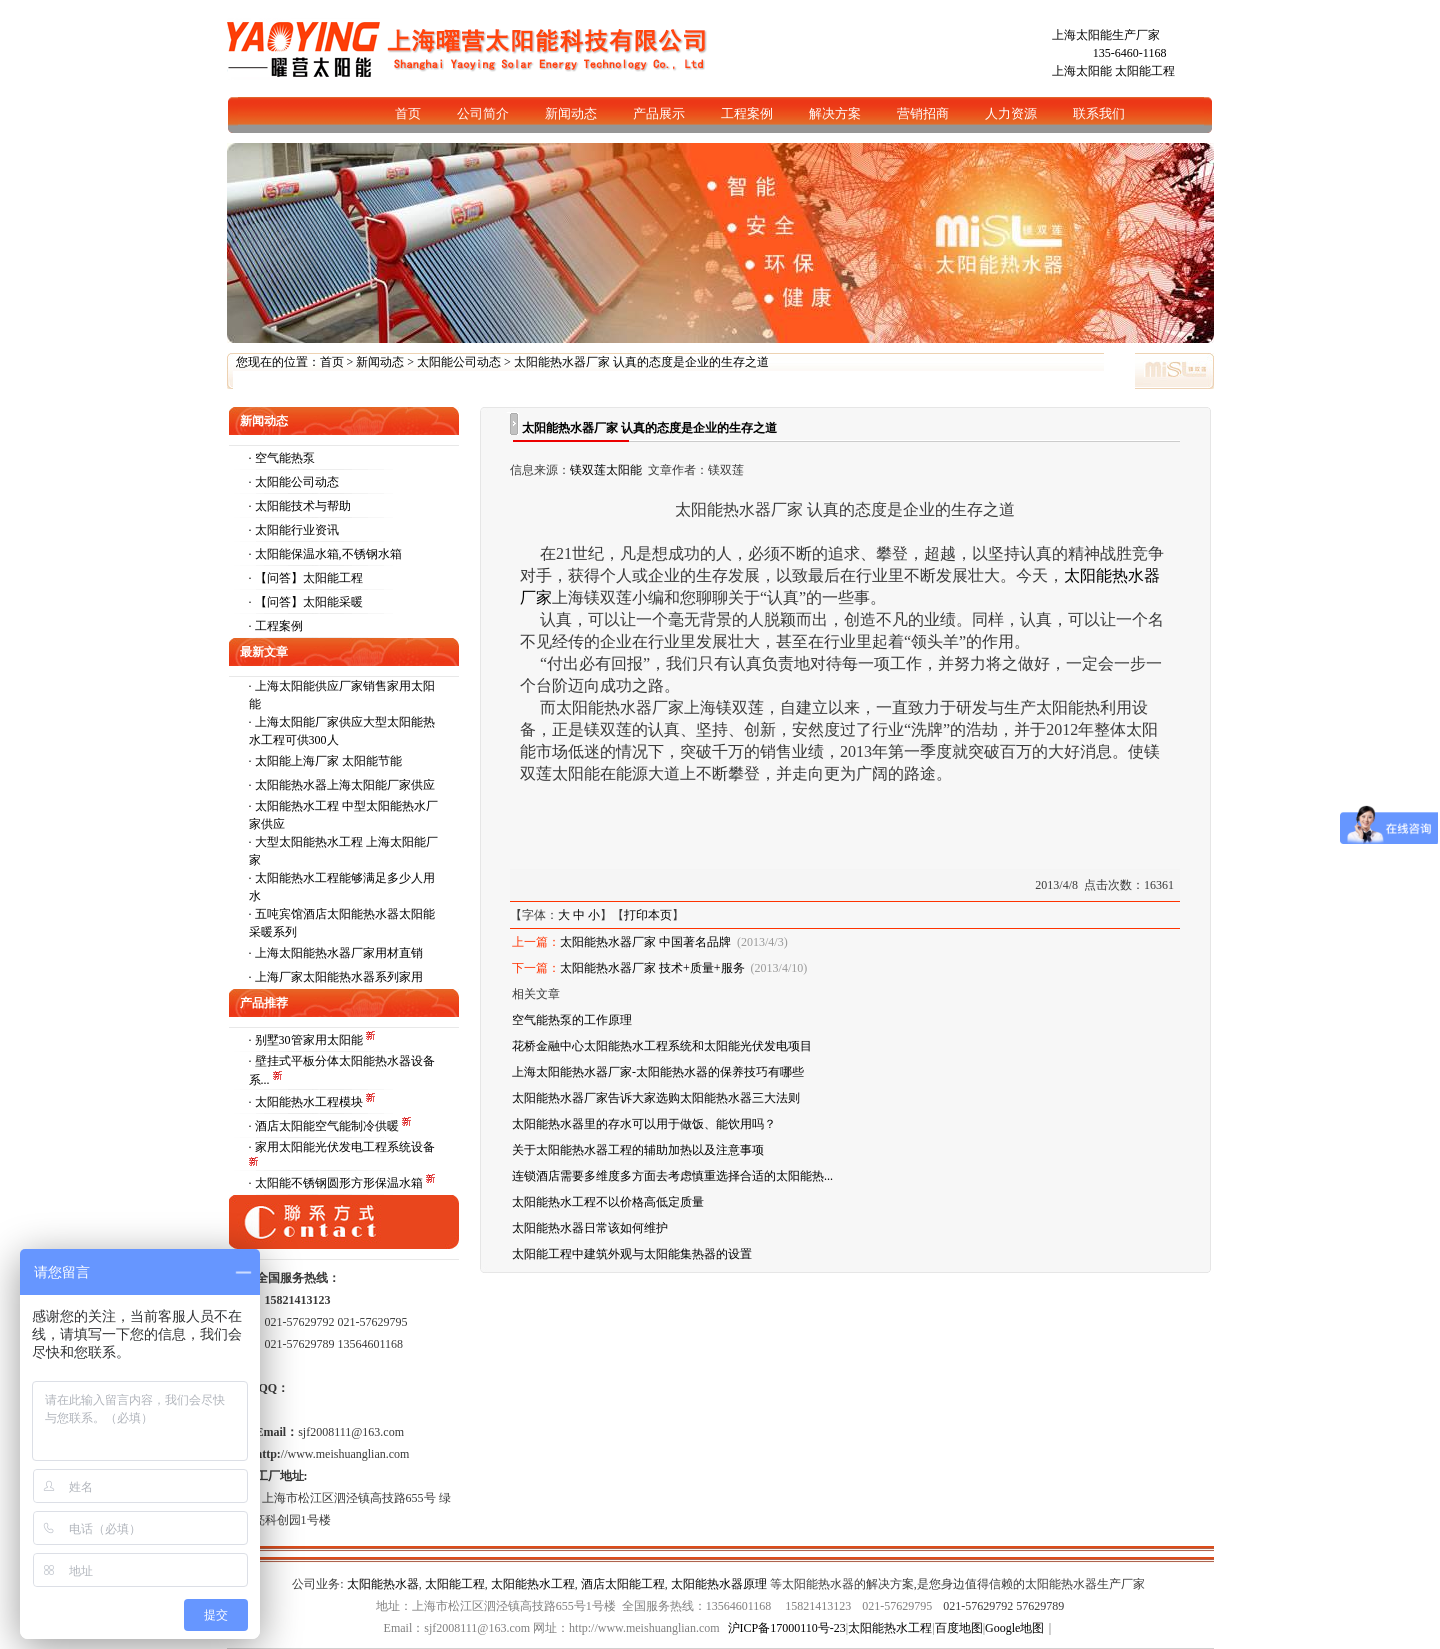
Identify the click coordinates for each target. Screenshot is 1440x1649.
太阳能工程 (1145, 71)
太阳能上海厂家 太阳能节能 (328, 761)
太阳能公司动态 (459, 362)
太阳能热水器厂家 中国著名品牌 (645, 942)
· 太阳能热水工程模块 (307, 1102)
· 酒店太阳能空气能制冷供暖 (325, 1126)
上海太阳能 (1082, 71)
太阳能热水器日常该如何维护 (590, 1228)
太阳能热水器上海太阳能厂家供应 (345, 785)
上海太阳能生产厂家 (1106, 35)
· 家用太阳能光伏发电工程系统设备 (342, 1147)
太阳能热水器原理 (719, 1584)
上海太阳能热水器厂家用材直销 (339, 953)
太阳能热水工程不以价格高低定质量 (608, 1202)
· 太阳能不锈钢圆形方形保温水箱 (337, 1183)
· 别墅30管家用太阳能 (307, 1040)
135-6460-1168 (1130, 53)
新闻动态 (380, 362)
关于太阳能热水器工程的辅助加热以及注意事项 (638, 1150)
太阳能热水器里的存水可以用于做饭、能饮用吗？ (644, 1124)
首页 (332, 362)
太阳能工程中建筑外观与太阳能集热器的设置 (632, 1254)
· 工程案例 (276, 626)
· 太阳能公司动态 (294, 482)
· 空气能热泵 (282, 458)
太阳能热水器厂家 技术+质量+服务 (652, 968)
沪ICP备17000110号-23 (787, 1628)
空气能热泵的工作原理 (572, 1020)
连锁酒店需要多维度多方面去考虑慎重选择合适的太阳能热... (672, 1176)
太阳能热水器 (383, 1584)
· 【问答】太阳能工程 (306, 578)
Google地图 (1014, 1628)
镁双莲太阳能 (606, 470)
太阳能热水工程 (533, 1584)
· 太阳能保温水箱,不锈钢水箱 (325, 554)
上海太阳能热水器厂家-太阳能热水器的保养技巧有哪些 (658, 1072)
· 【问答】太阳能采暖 (306, 602)
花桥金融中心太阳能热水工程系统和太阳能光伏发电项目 (662, 1046)
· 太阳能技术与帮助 (300, 506)
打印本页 (648, 915)
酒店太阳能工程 (623, 1584)
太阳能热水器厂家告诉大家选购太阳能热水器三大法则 (656, 1098)
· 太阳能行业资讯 (294, 530)
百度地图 (959, 1628)
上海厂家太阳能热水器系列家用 (339, 977)
